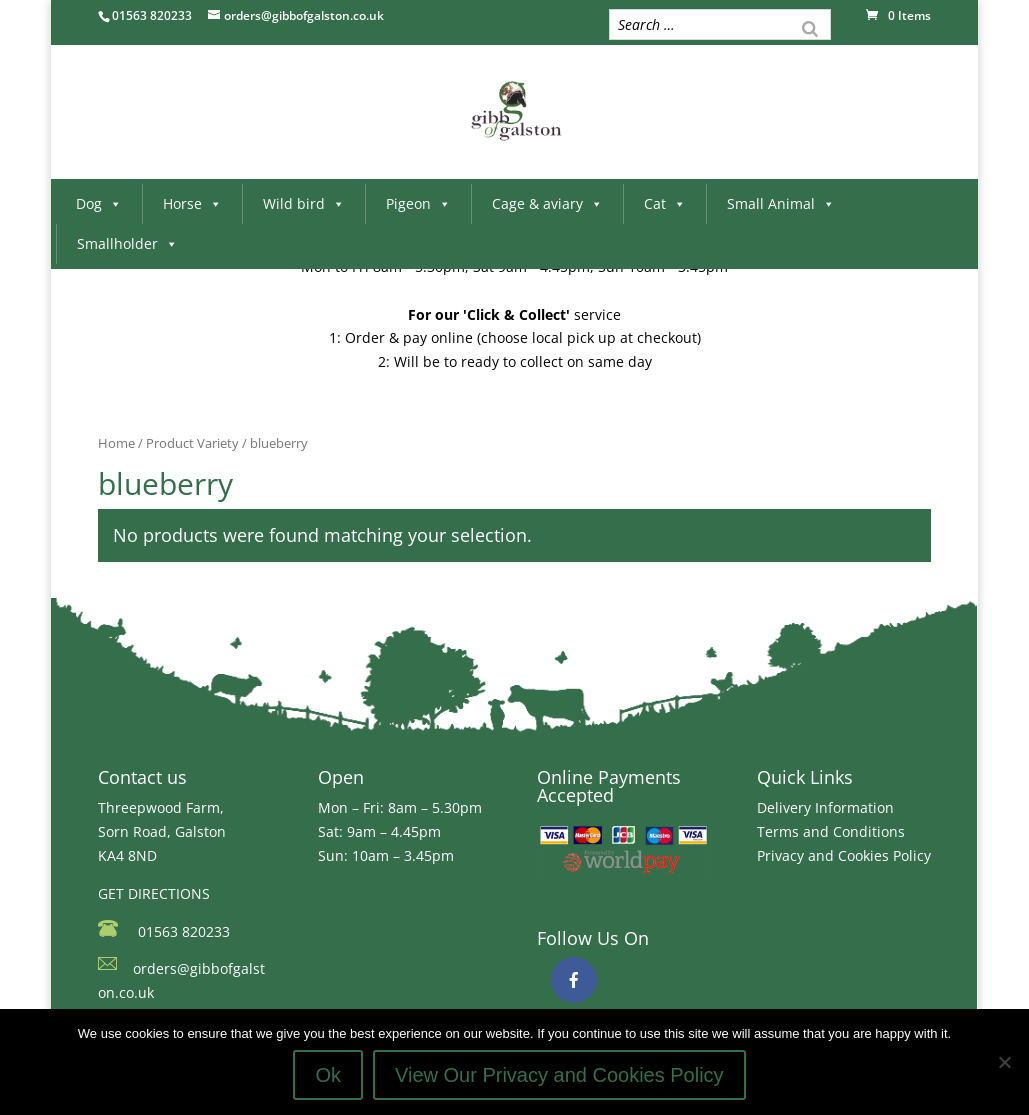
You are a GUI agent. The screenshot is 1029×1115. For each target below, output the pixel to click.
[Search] (810, 27)
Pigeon (418, 203)
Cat (665, 203)
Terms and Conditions (831, 831)
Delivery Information (825, 807)
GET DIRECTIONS (154, 893)
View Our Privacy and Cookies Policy (559, 1075)
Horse (192, 203)
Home (116, 443)
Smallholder (127, 243)
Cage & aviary (547, 203)
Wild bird (304, 203)
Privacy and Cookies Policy (844, 855)
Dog (99, 203)
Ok (328, 1075)
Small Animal (781, 203)
